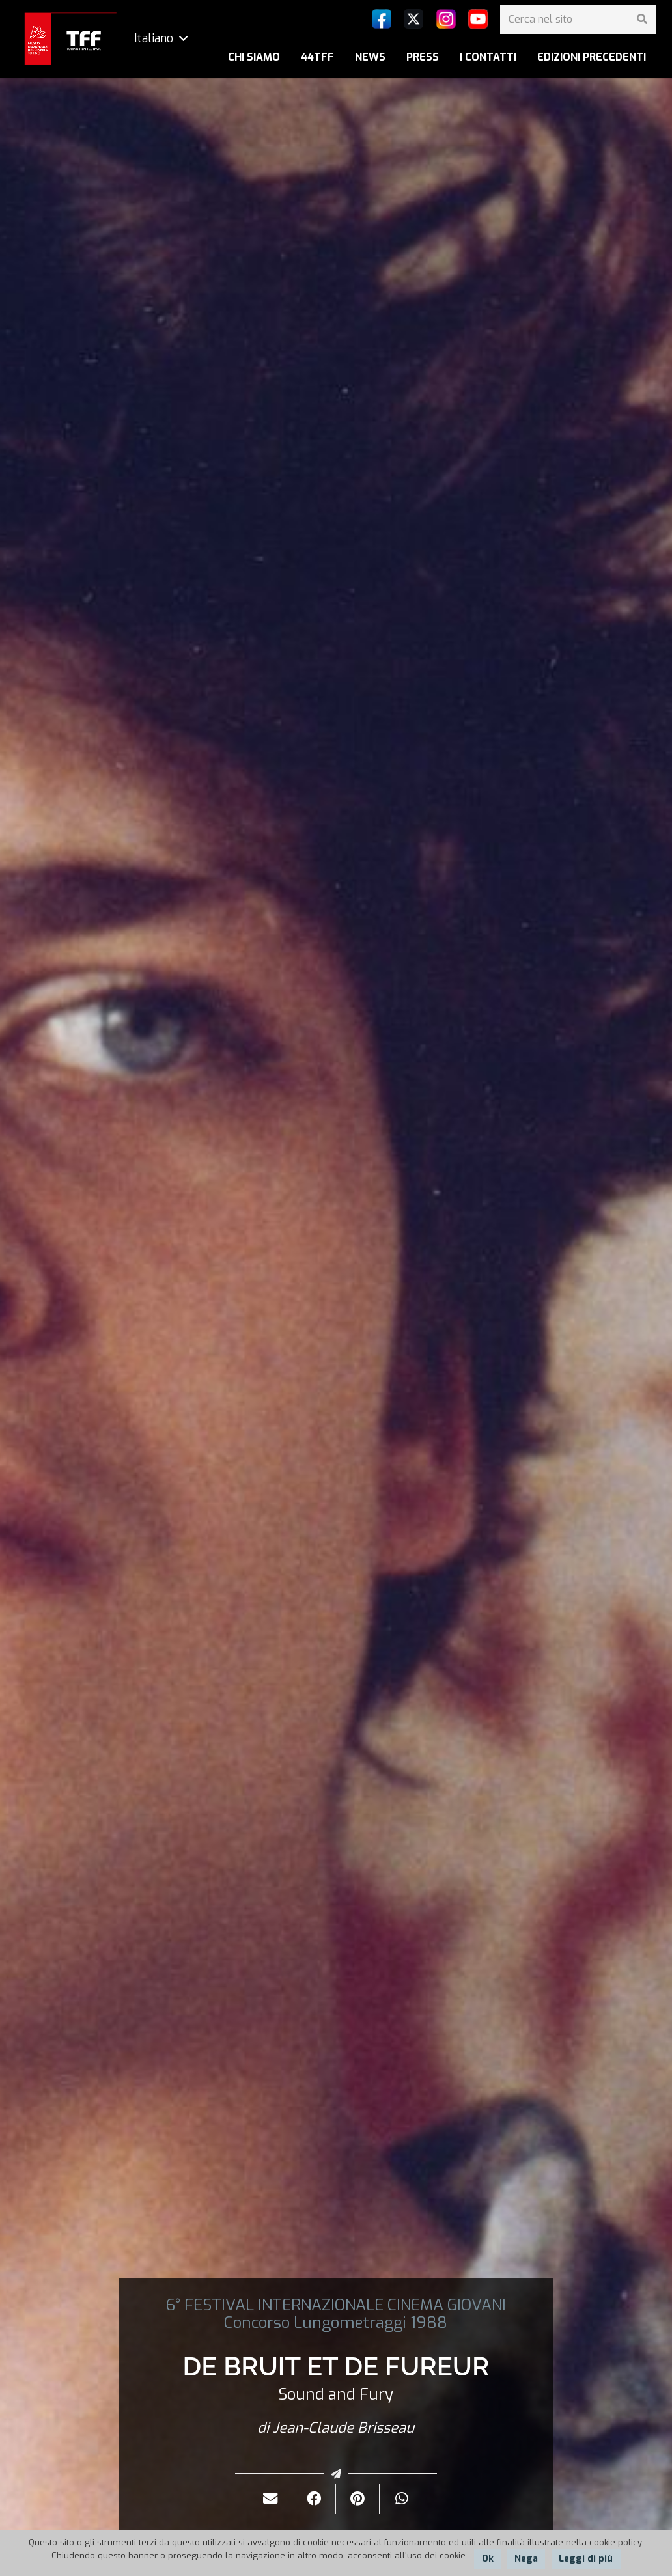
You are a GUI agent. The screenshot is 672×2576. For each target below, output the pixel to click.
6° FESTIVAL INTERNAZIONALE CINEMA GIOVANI (335, 2305)
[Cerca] (641, 19)
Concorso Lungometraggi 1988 (335, 2322)
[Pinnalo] (358, 2499)
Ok (488, 2559)
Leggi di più (586, 2559)
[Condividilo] (314, 2499)
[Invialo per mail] (270, 2499)
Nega (526, 2559)
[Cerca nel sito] (578, 19)
